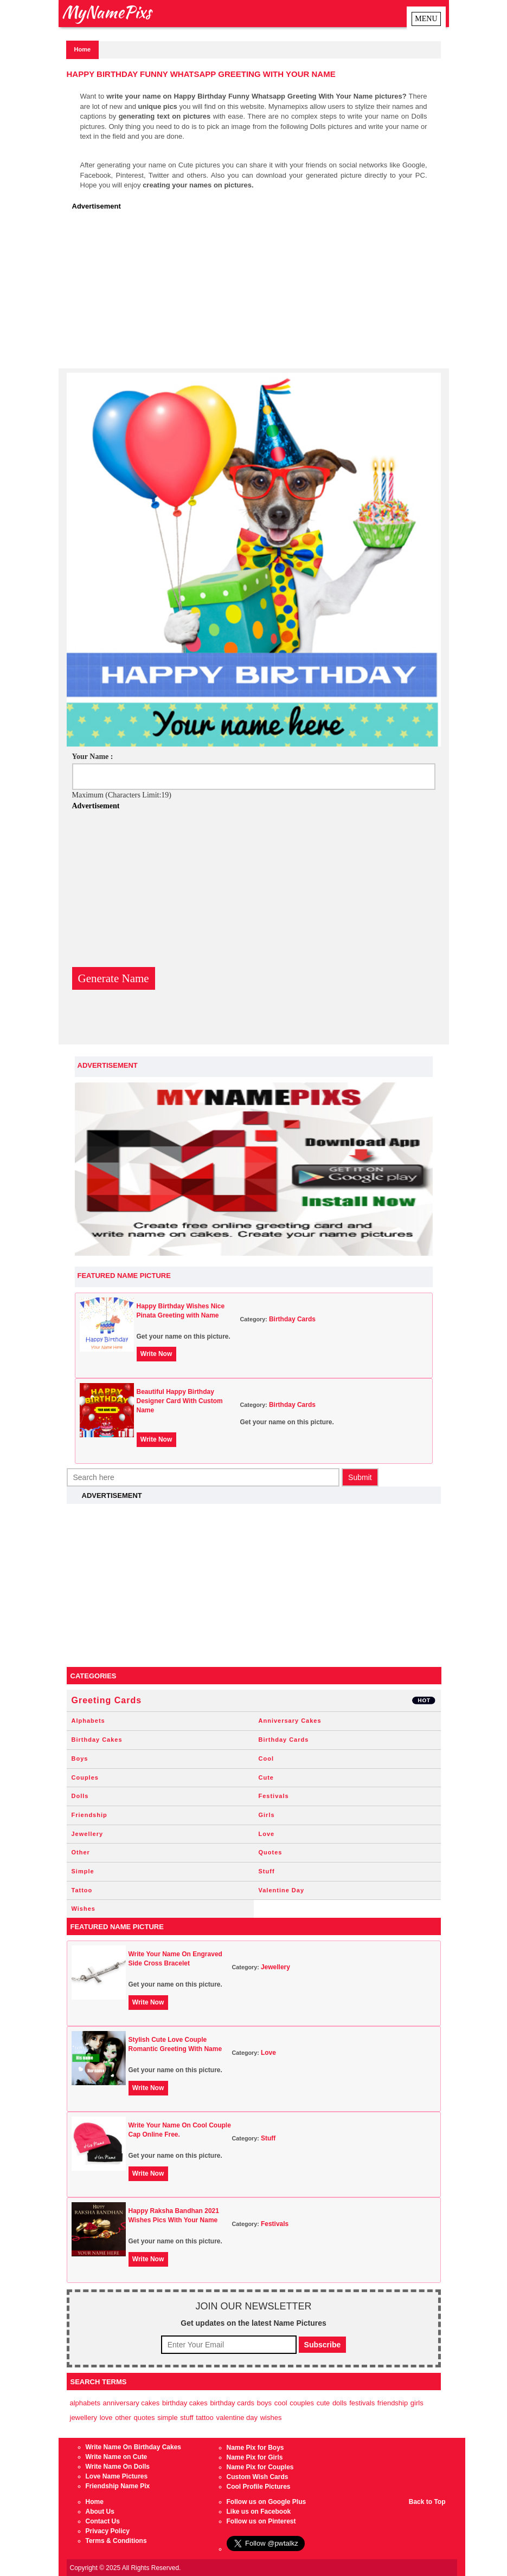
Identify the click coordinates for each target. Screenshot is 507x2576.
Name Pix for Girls (255, 2457)
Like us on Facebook (259, 2511)
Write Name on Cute (116, 2457)
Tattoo (82, 1890)
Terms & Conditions (116, 2541)
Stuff (267, 1871)
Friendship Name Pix (118, 2486)
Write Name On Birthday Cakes (134, 2447)
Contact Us (103, 2521)
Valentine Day (282, 1890)
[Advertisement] (256, 292)
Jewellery (88, 1834)
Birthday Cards (292, 1319)
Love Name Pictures (117, 2476)
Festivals (274, 1796)
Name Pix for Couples (260, 2467)
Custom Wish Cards (257, 2477)
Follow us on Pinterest (261, 2521)
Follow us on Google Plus (266, 2502)
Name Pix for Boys (255, 2447)
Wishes (83, 1908)
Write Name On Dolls (118, 2466)
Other (81, 1852)
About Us (100, 2511)
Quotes (271, 1852)
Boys (80, 1758)
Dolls (80, 1796)
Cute (266, 1777)
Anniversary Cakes (290, 1720)
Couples (85, 1777)
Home (82, 49)
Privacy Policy (108, 2531)
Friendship (89, 1815)
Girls (267, 1815)
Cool (266, 1758)
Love (267, 1834)
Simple (83, 1871)
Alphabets (88, 1720)
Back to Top (427, 2502)
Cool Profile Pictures (259, 2486)
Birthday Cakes (97, 1739)
